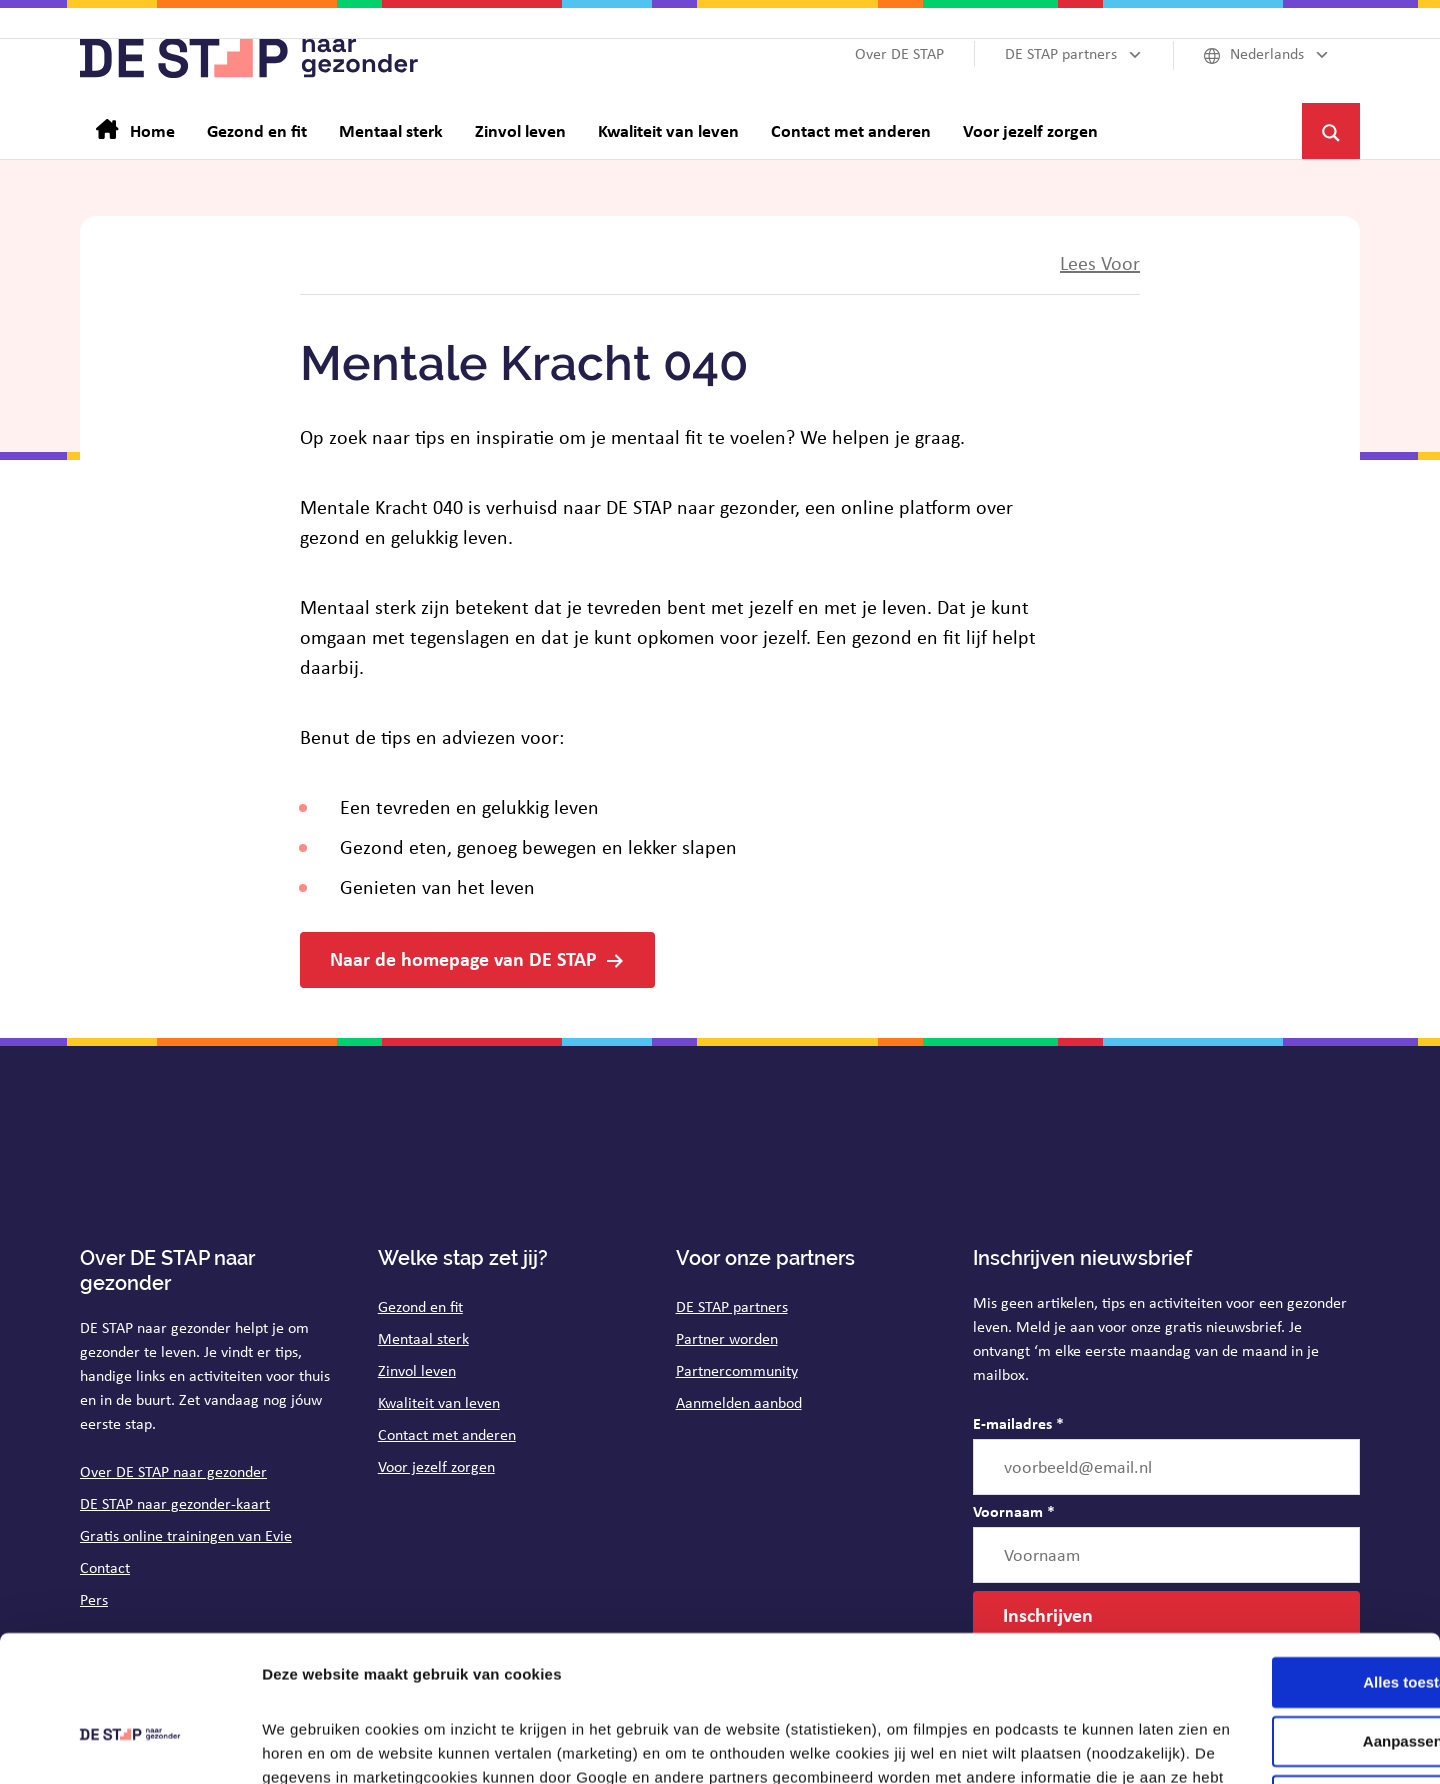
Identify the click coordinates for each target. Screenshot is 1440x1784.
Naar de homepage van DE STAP (463, 958)
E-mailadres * (1018, 1423)
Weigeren (1272, 1663)
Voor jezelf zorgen (436, 1466)
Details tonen (309, 1744)
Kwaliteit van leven (439, 1402)
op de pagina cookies (705, 1689)
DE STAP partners (732, 1306)
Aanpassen (1274, 1605)
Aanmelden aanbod (739, 1402)
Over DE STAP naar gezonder (173, 1471)
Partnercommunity (737, 1370)
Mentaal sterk (423, 1338)
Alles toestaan (1273, 1546)
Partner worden (727, 1338)
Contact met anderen (447, 1434)
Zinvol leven (417, 1370)
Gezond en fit (420, 1306)
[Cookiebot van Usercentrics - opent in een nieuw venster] (129, 1745)
